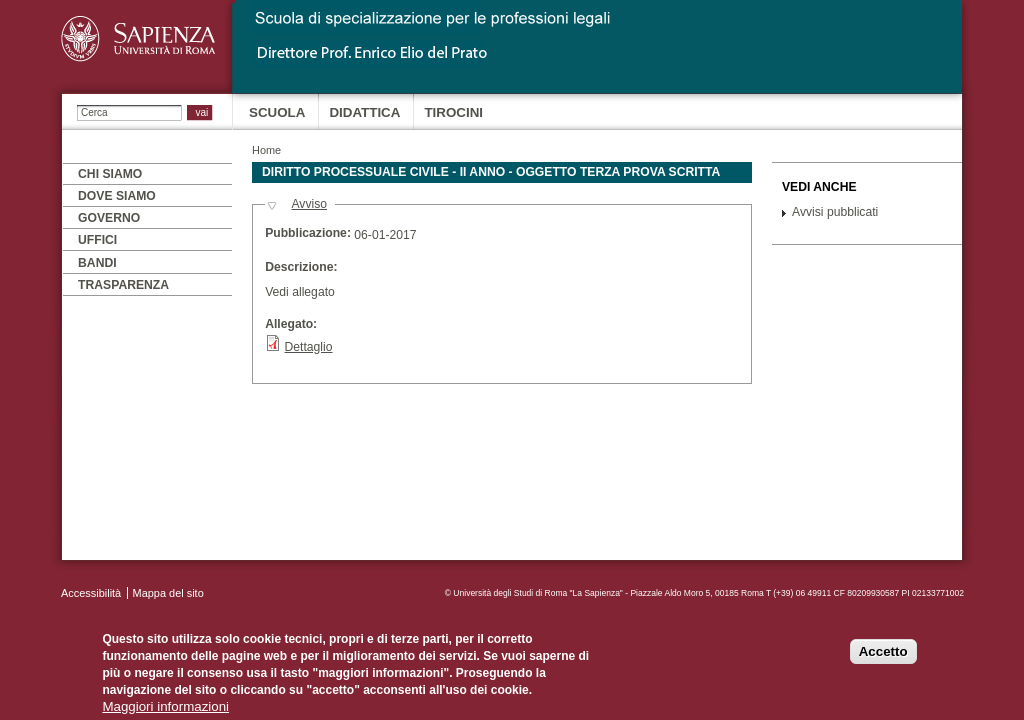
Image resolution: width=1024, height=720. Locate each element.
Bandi (97, 263)
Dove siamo (117, 196)
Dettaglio (309, 347)
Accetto (883, 658)
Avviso (309, 204)
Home (266, 150)
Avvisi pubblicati (835, 212)
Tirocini (453, 112)
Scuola (277, 112)
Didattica (364, 112)
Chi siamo (110, 174)
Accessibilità (91, 593)
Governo (109, 218)
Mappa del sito (168, 593)
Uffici (97, 240)
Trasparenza (123, 285)
